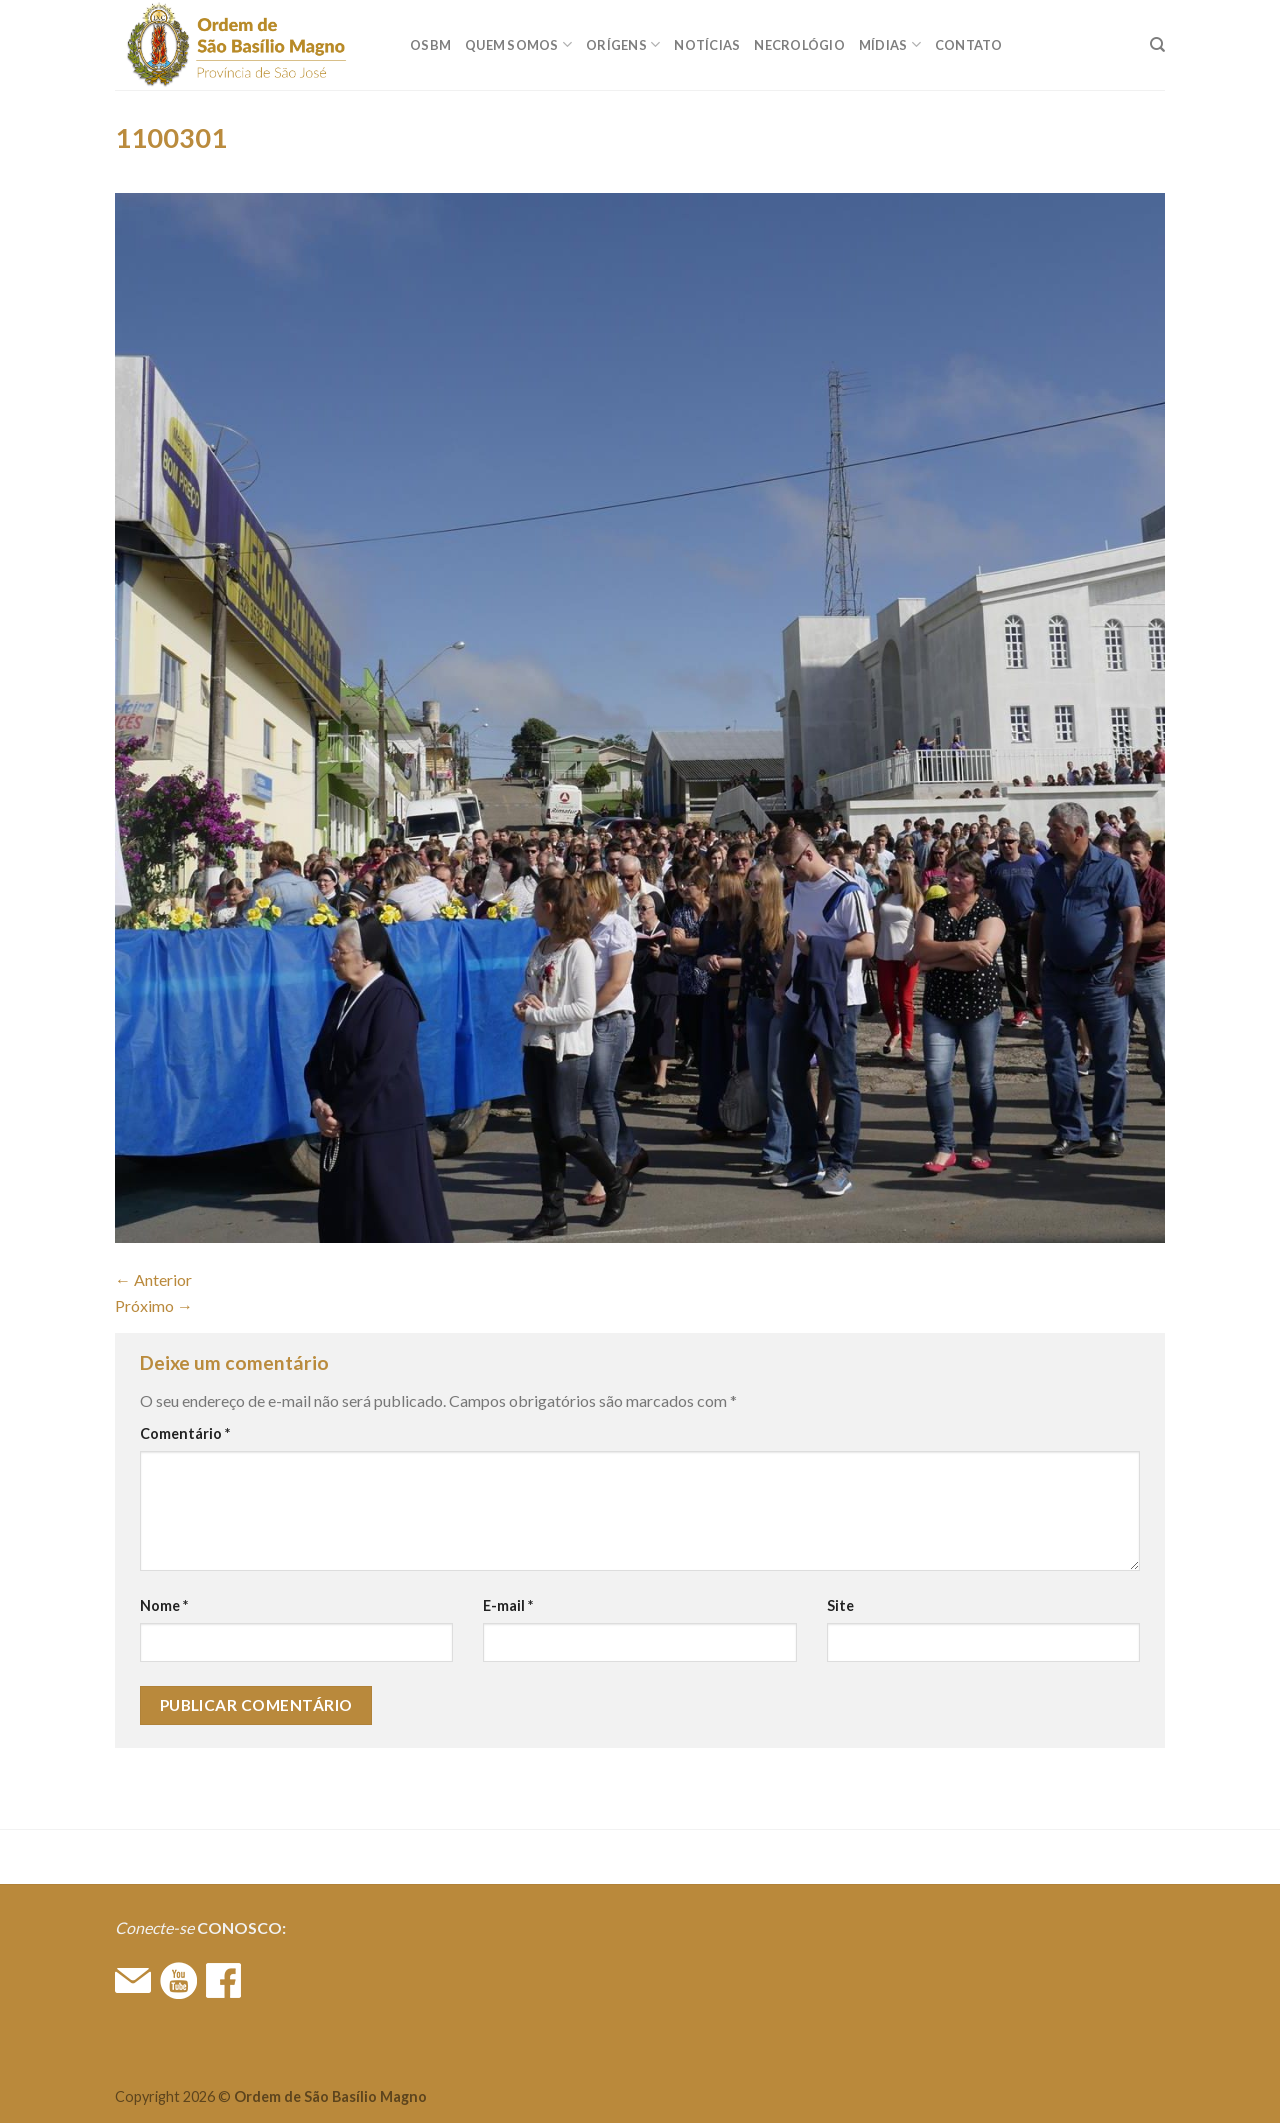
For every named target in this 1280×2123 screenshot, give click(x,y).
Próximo (154, 1305)
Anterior (153, 1279)
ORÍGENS (623, 44)
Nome (164, 1605)
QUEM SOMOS (518, 44)
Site (840, 1605)
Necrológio (799, 45)
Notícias (707, 45)
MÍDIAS (890, 44)
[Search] (1157, 45)
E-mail (508, 1605)
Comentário (185, 1433)
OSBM (430, 45)
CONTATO (969, 45)
